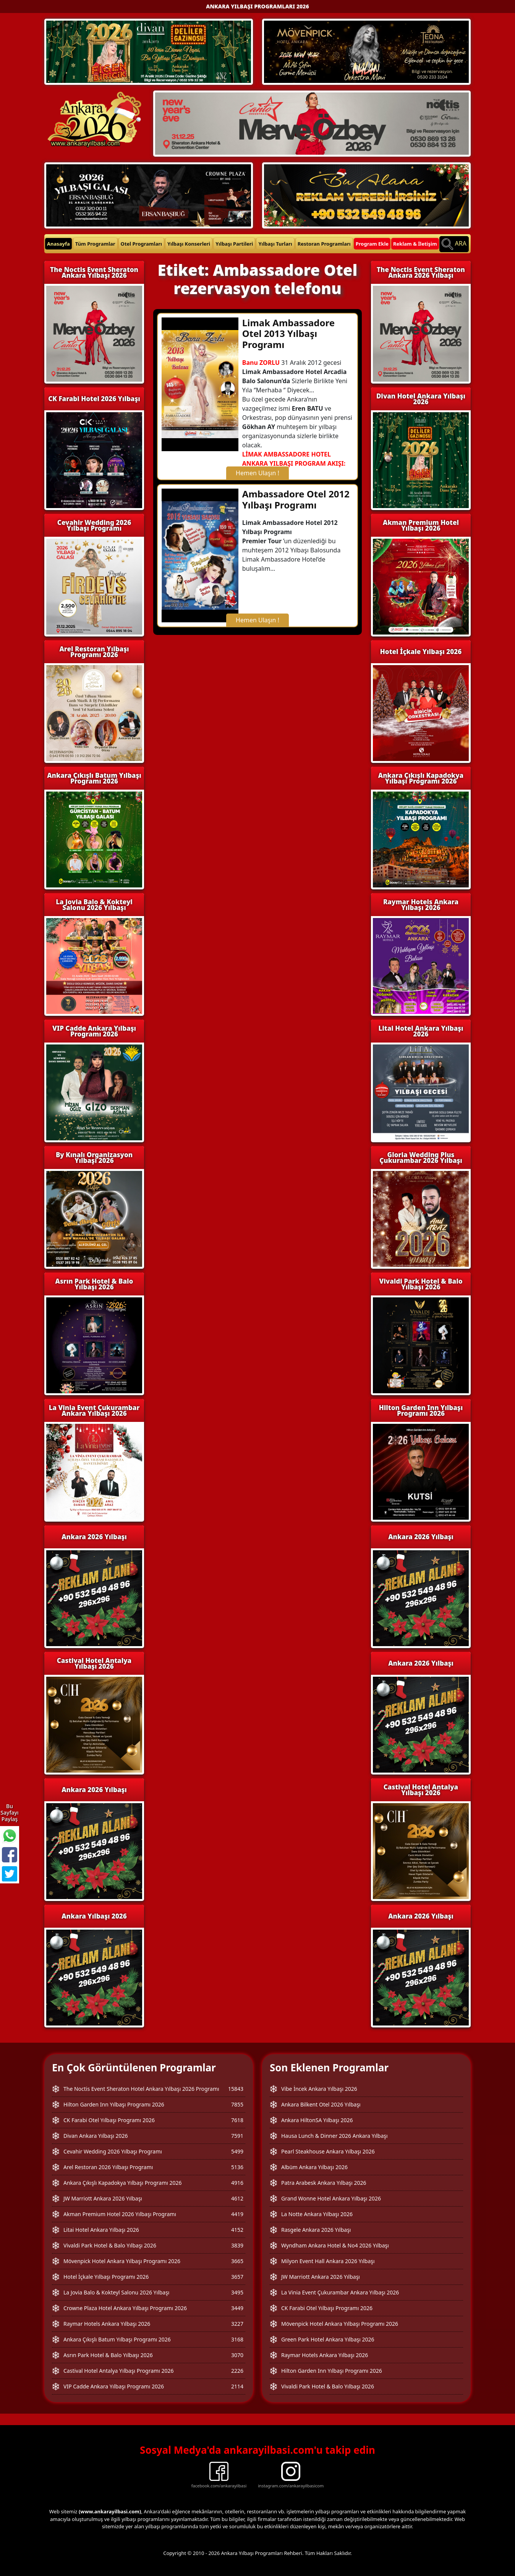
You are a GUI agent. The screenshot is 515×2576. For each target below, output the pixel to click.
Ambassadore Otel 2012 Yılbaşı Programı (296, 499)
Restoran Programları (324, 243)
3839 (237, 2245)
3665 (237, 2261)
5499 (237, 2151)
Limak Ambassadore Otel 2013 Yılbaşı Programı (288, 333)
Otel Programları (141, 243)
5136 (237, 2167)
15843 (235, 2088)
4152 (237, 2229)
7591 (237, 2135)
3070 (237, 2355)
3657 (237, 2276)
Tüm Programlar (95, 243)
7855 (237, 2104)
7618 (237, 2120)
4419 (237, 2214)
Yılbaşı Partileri (234, 243)
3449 (237, 2308)
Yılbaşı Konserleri (188, 243)
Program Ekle (372, 243)
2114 (237, 2386)
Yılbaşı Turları (275, 243)
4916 (237, 2182)
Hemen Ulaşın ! (257, 473)
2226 (237, 2370)
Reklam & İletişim (415, 243)
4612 (237, 2198)
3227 (237, 2323)
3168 (237, 2339)
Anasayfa (58, 243)
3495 (237, 2292)
